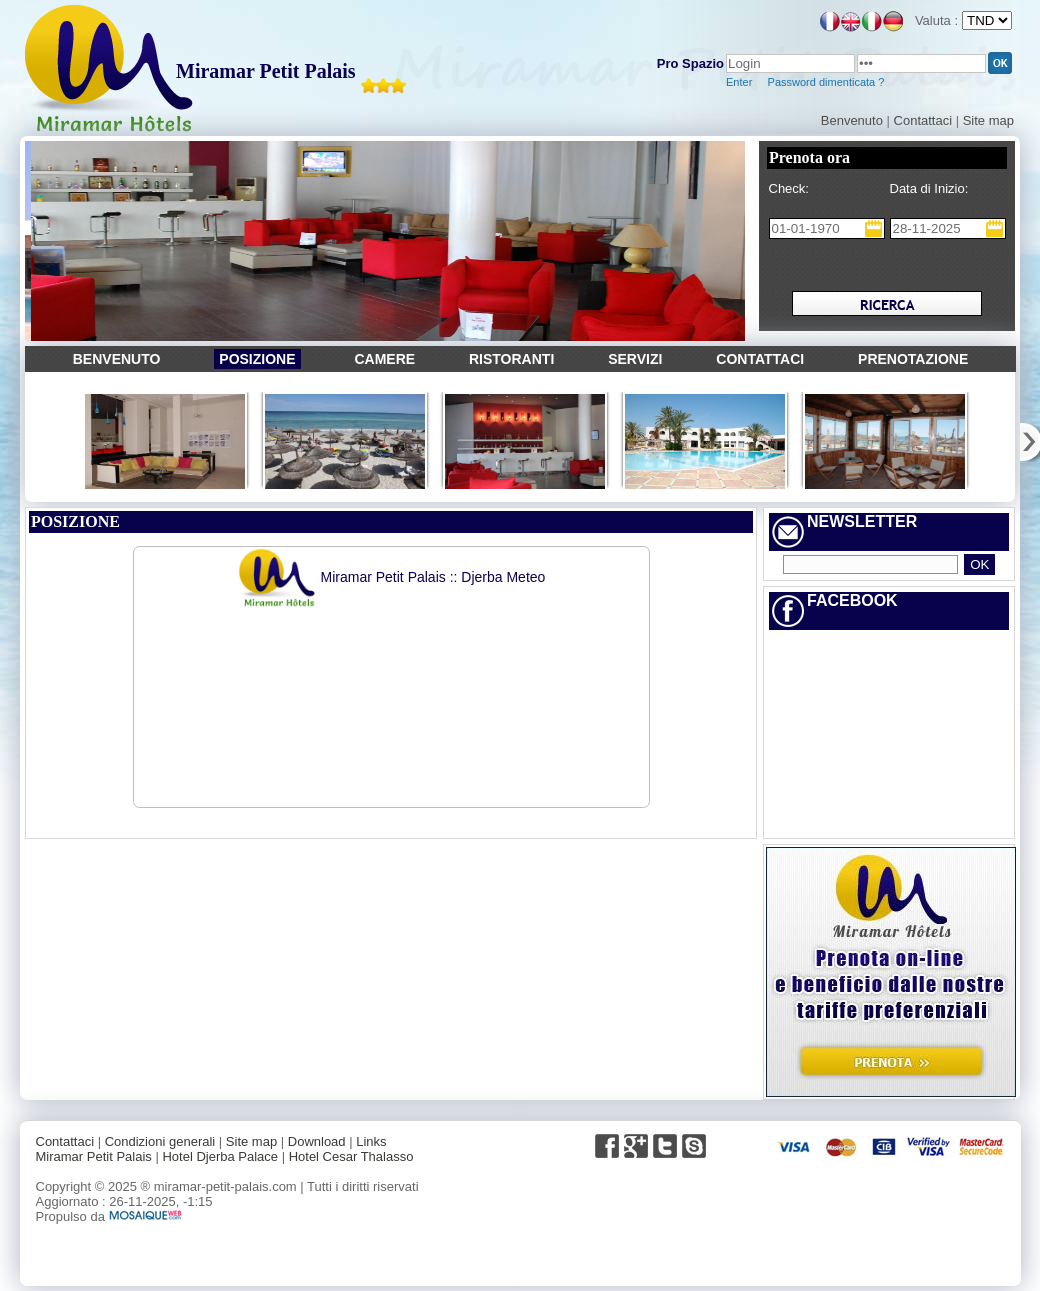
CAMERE (384, 359)
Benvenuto (852, 120)
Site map (988, 120)
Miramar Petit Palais (266, 71)
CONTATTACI (760, 359)
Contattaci (923, 120)
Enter (739, 82)
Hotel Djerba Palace (220, 1156)
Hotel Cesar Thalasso (351, 1156)
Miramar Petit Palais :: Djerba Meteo (391, 577)
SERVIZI (635, 359)
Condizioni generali (160, 1141)
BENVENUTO (117, 359)
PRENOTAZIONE (913, 359)
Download (317, 1141)
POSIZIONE (257, 359)
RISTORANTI (511, 359)
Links (371, 1141)
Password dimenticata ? (825, 82)
